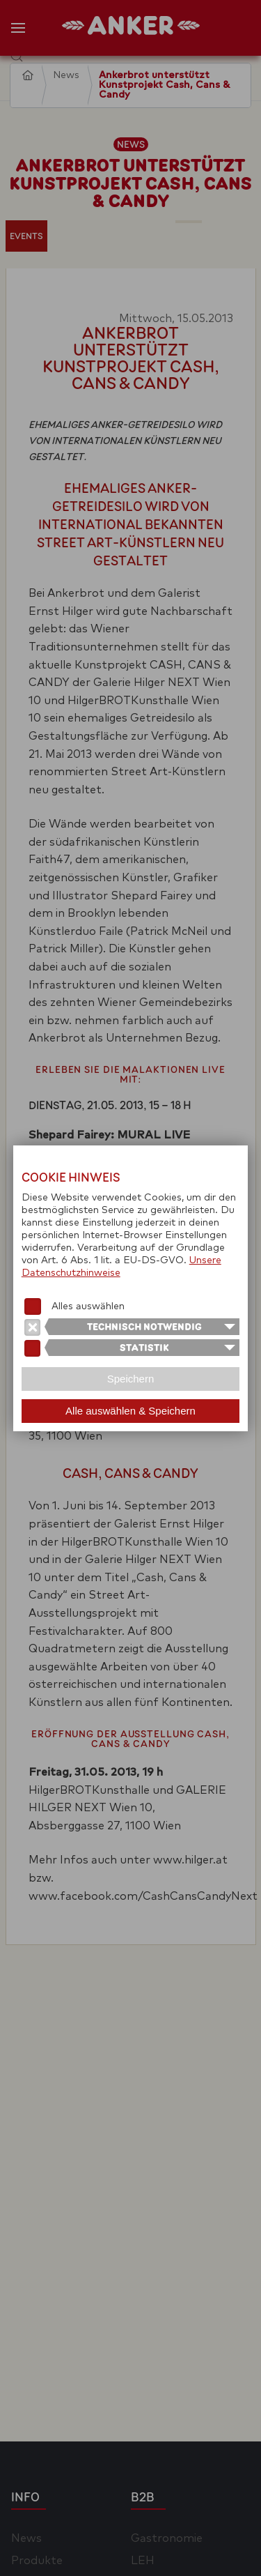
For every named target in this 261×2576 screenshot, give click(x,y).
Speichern (131, 1379)
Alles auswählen (88, 1306)
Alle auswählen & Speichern (130, 1411)
